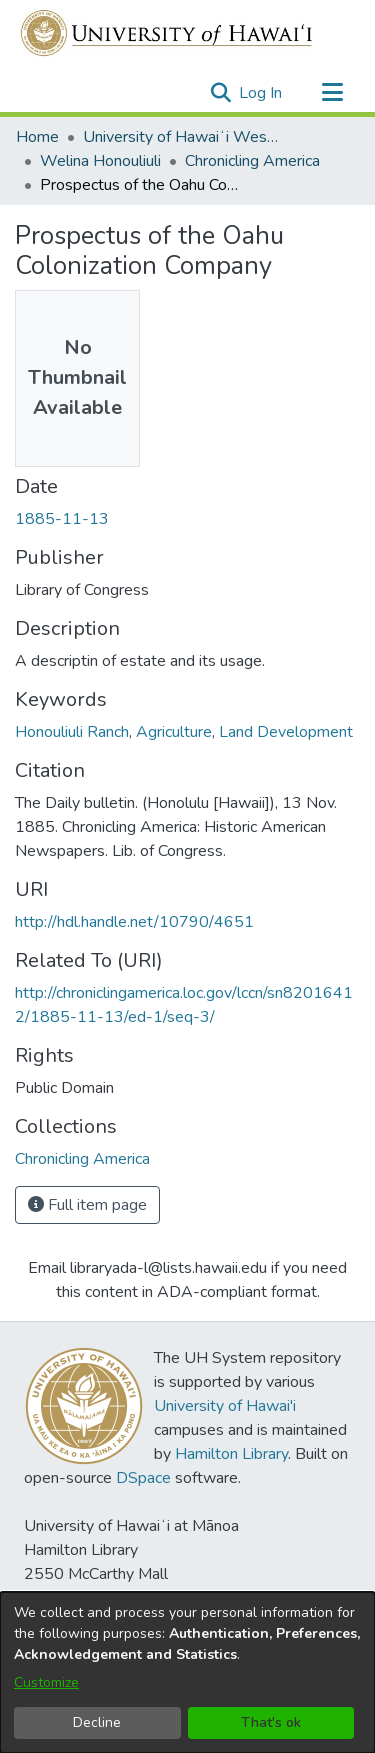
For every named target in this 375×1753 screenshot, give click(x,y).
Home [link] (37, 137)
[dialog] (187, 1672)
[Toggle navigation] (332, 93)
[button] (220, 93)
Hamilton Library (231, 1454)
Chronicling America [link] (252, 161)
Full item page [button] (87, 1205)
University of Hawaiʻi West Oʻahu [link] (183, 137)
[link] (82, 1159)
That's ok (271, 1722)
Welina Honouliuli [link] (100, 161)
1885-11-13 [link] (62, 519)
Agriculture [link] (174, 732)
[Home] (167, 33)
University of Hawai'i (225, 1406)
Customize (46, 1682)
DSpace (143, 1478)
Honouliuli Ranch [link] (72, 732)
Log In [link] (261, 93)
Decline (97, 1722)
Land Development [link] (286, 732)
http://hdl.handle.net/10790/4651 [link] (134, 922)
